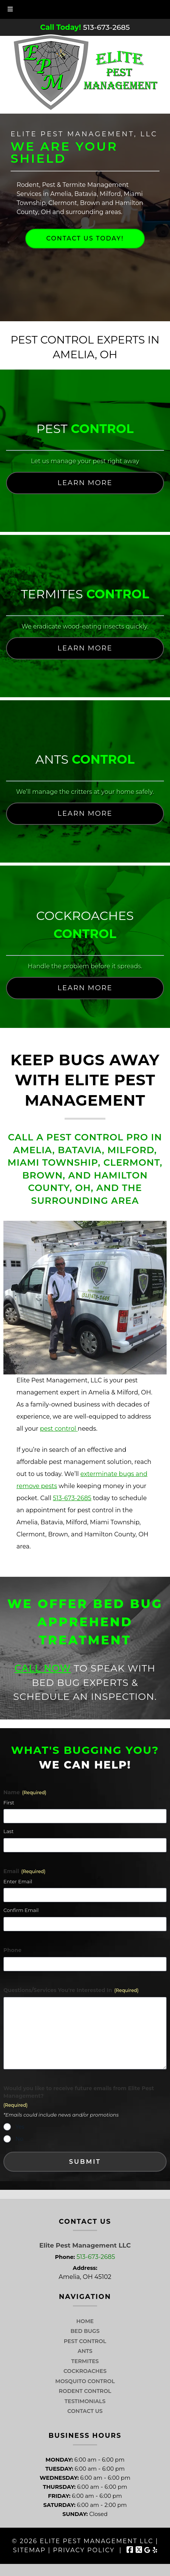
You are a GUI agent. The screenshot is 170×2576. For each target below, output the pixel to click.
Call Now (43, 1668)
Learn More (84, 483)
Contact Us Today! (85, 238)
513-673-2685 (72, 1498)
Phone (12, 1950)
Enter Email (17, 1881)
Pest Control (85, 2341)
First (8, 1803)
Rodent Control (85, 2391)
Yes (19, 2126)
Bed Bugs (84, 2331)
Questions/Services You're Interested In (71, 1990)
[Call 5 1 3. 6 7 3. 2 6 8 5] (106, 27)
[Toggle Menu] (10, 9)
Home (85, 2321)
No (19, 2138)
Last (8, 1831)
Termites (85, 2361)
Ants (84, 2351)
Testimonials (85, 2401)
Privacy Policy (83, 2550)
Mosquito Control (85, 2381)
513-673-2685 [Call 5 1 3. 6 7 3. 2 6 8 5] (95, 2256)
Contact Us (84, 2411)
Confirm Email (21, 1910)
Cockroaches (85, 2371)
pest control (59, 1428)
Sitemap (29, 2550)
